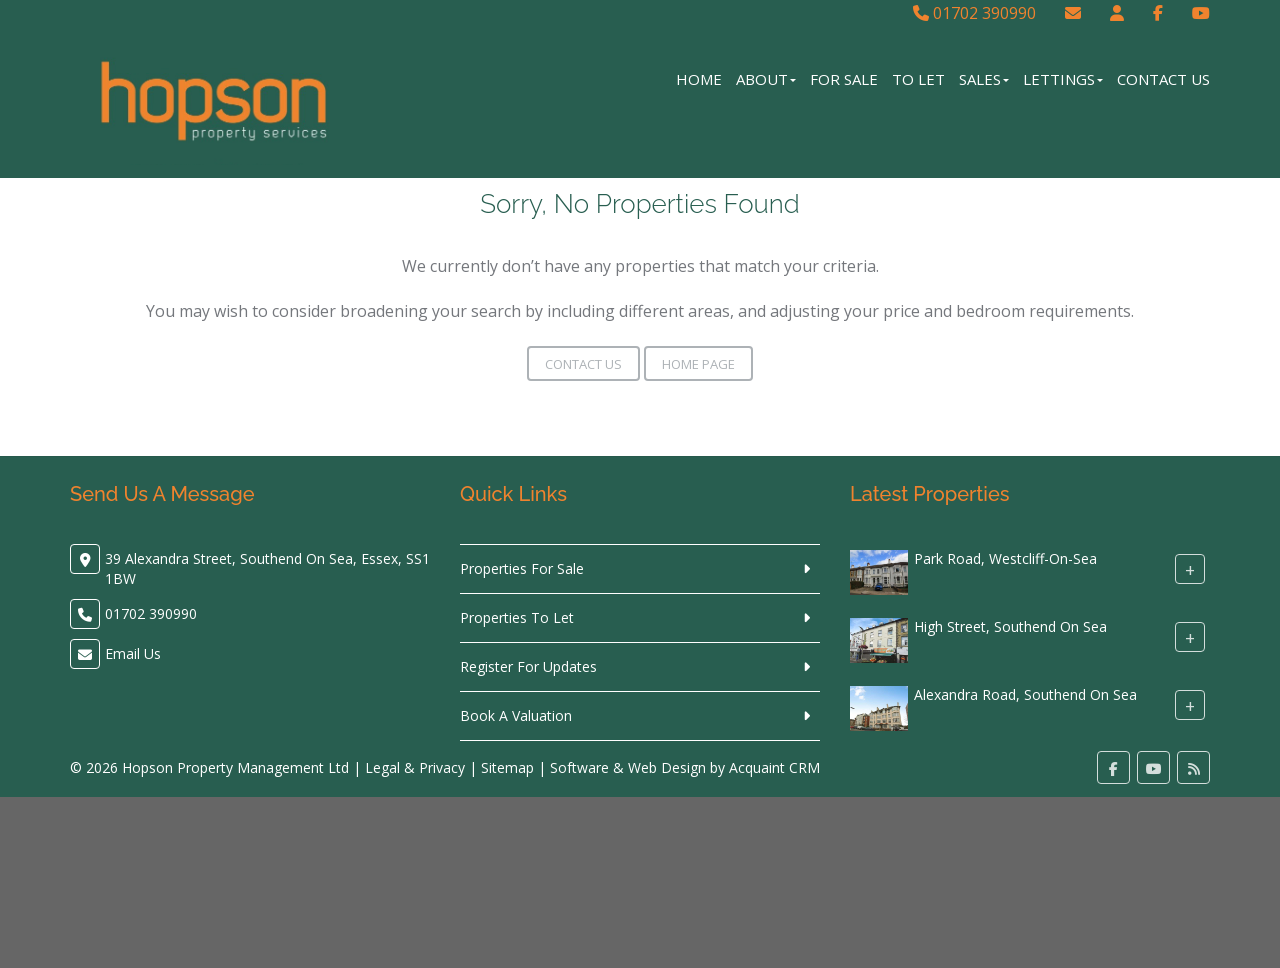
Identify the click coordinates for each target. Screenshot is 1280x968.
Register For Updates (528, 666)
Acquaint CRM (774, 767)
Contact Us (1163, 79)
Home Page (698, 364)
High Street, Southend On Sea (1010, 626)
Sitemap (507, 767)
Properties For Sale (522, 568)
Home (699, 79)
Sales (984, 79)
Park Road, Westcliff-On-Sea (1005, 558)
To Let (918, 79)
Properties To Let (517, 617)
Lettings (1063, 79)
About (766, 79)
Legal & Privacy (415, 767)
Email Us (133, 653)
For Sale (844, 79)
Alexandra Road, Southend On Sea (1025, 694)
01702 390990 (974, 13)
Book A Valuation (516, 715)
